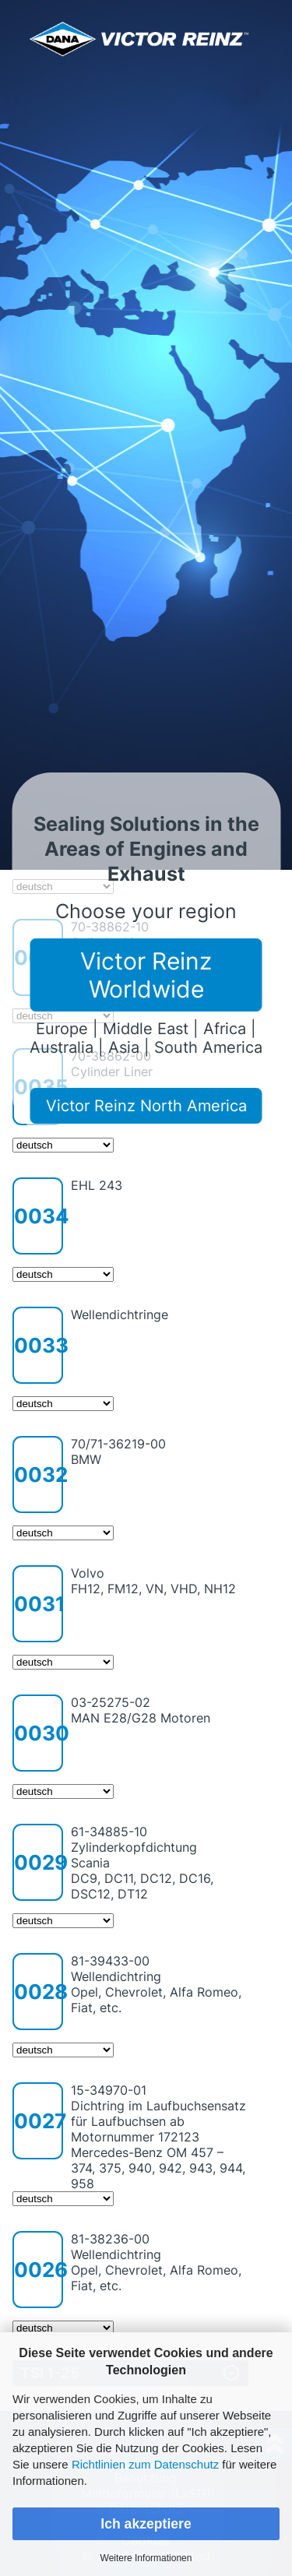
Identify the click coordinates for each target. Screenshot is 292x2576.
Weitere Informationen (146, 2558)
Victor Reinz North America (146, 1105)
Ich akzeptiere (145, 2524)
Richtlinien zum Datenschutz (145, 2464)
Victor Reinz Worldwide (146, 975)
